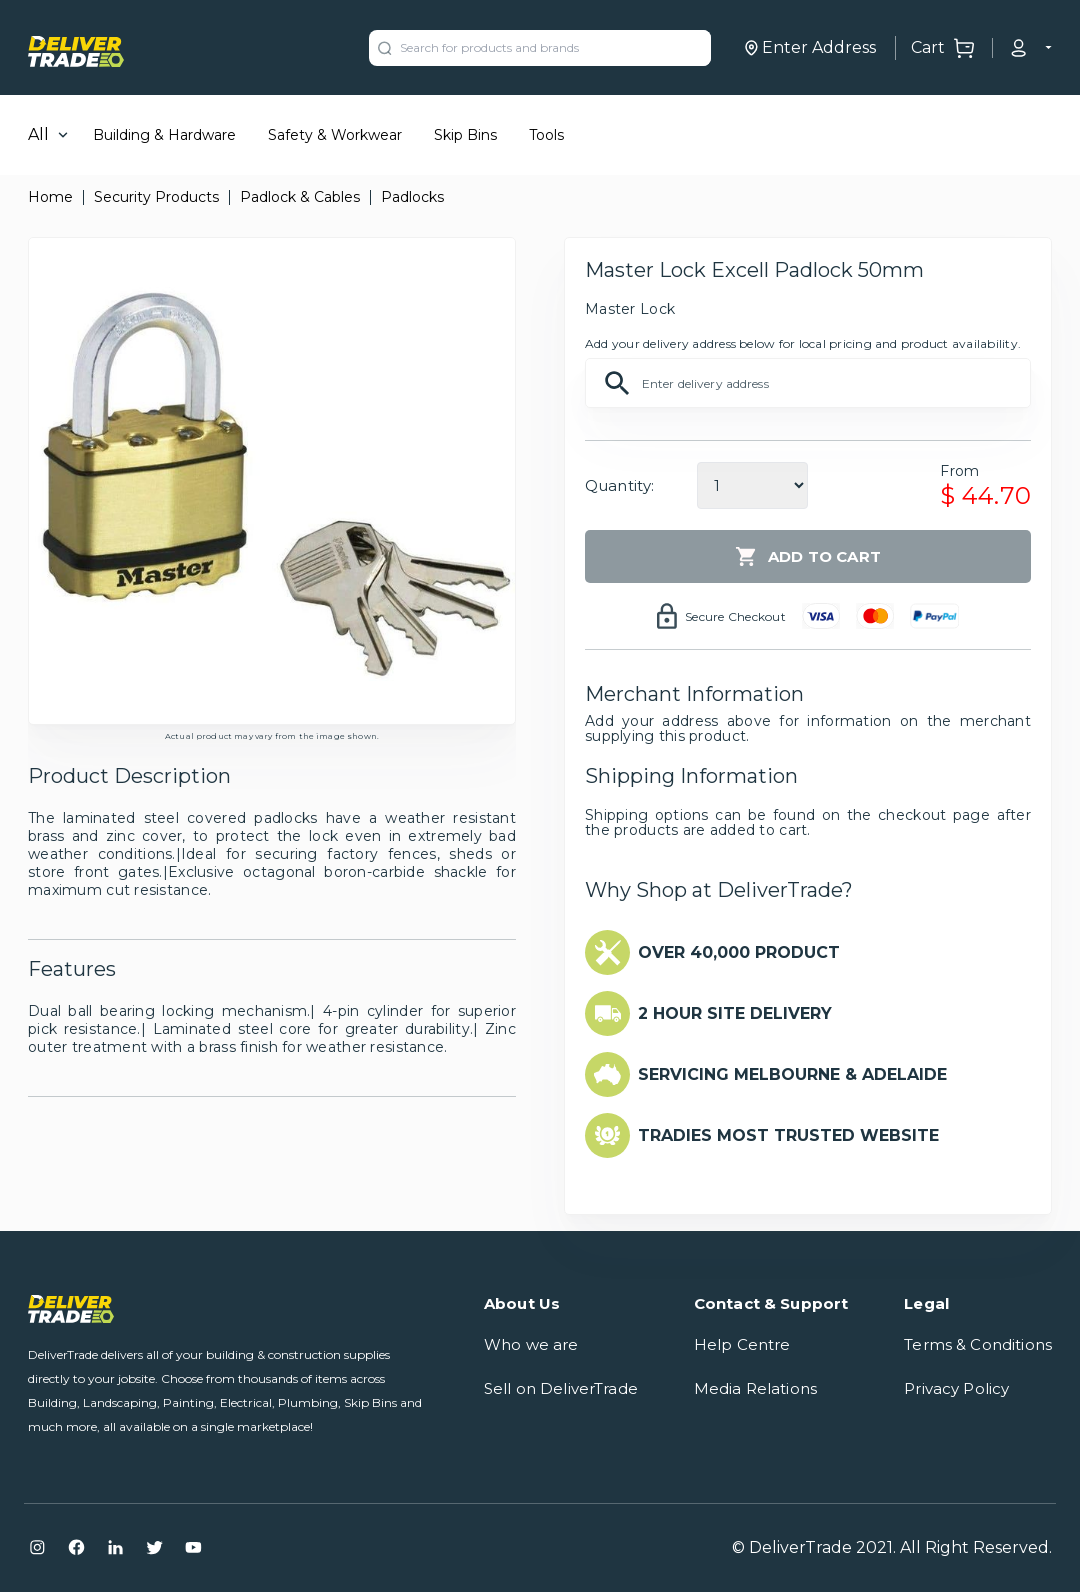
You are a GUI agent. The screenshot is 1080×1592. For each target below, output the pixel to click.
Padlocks (412, 197)
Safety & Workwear (335, 135)
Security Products (156, 197)
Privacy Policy (956, 1388)
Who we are (531, 1344)
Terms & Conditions (978, 1344)
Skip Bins (465, 135)
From (959, 471)
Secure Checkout (735, 616)
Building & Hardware (164, 135)
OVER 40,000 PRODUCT (739, 952)
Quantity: (619, 485)
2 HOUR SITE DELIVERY (735, 1013)
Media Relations (755, 1388)
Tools (546, 135)
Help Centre (742, 1344)
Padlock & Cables (300, 197)
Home (50, 197)
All (38, 134)
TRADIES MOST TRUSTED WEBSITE (788, 1135)
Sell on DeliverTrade (561, 1388)
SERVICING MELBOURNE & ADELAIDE (792, 1074)
